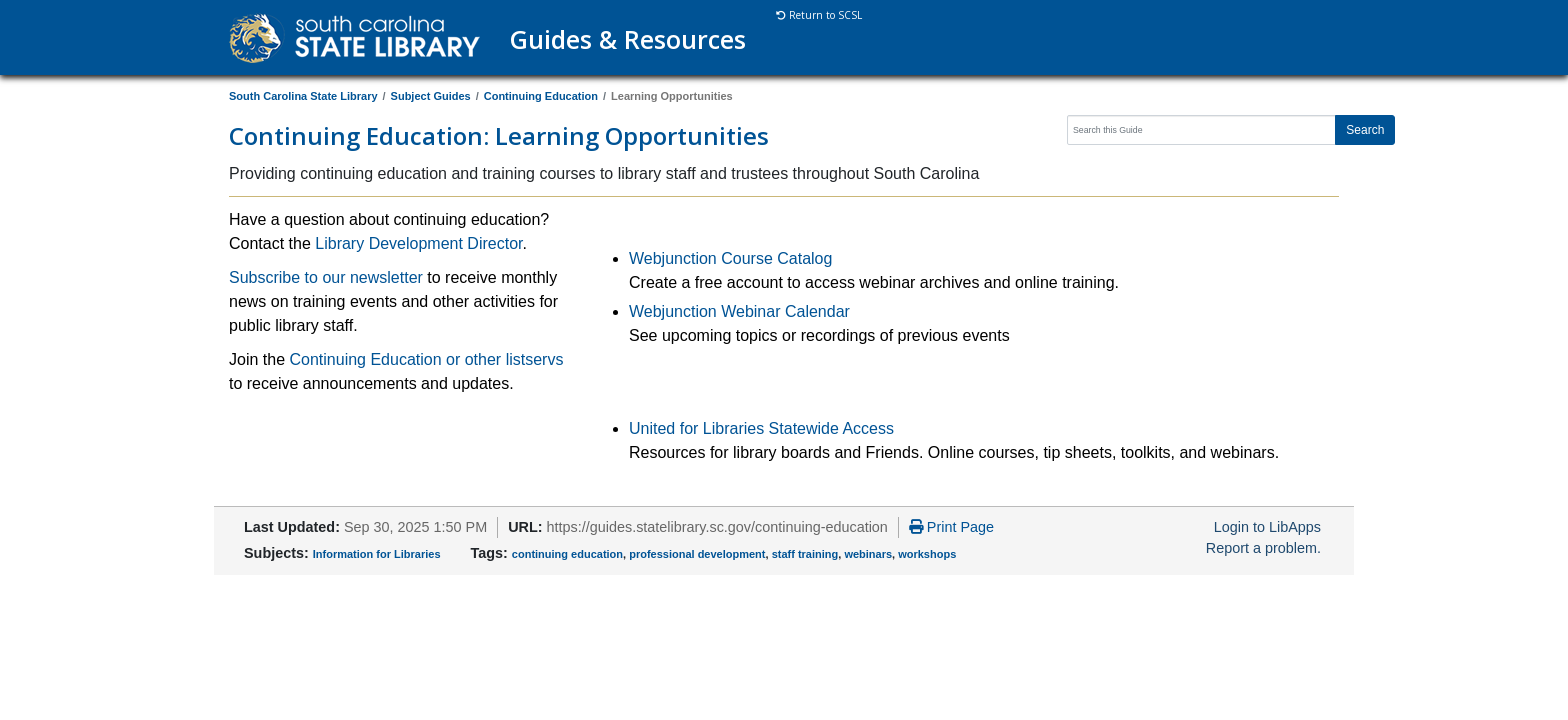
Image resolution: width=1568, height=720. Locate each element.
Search (1365, 130)
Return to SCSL (819, 15)
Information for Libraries (377, 554)
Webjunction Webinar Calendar (739, 311)
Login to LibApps (1267, 527)
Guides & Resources (628, 39)
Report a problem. (1263, 548)
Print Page (951, 527)
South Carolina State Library (303, 96)
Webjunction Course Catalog (730, 258)
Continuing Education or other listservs (426, 359)
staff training (805, 554)
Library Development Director (418, 243)
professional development (697, 554)
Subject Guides (431, 96)
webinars (868, 554)
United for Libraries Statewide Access (761, 428)
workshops (927, 554)
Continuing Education (541, 96)
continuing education (567, 554)
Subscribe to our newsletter (326, 277)
